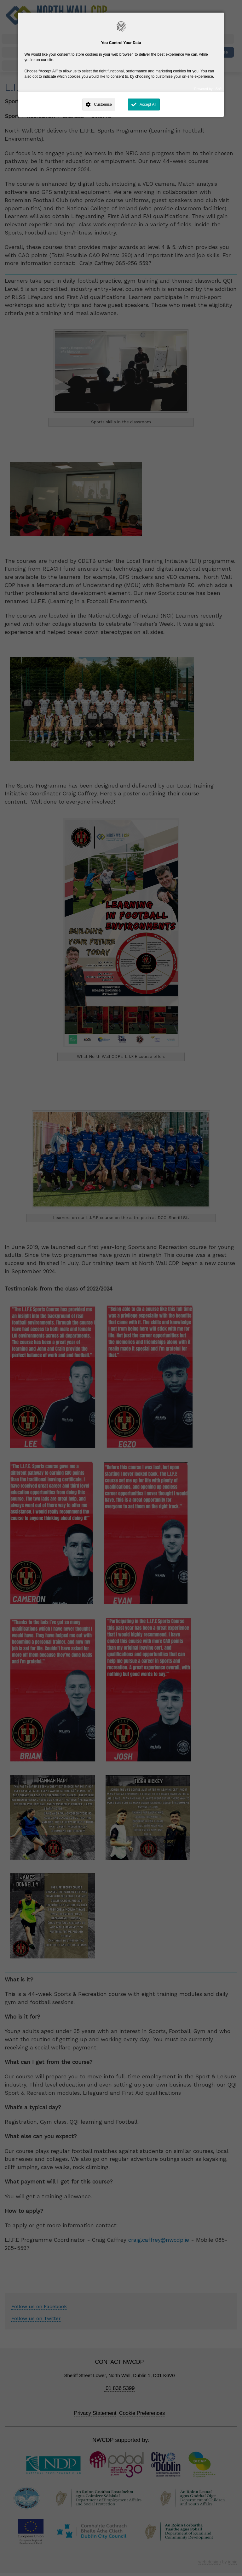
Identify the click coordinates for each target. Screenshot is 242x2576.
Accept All (148, 104)
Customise (103, 104)
